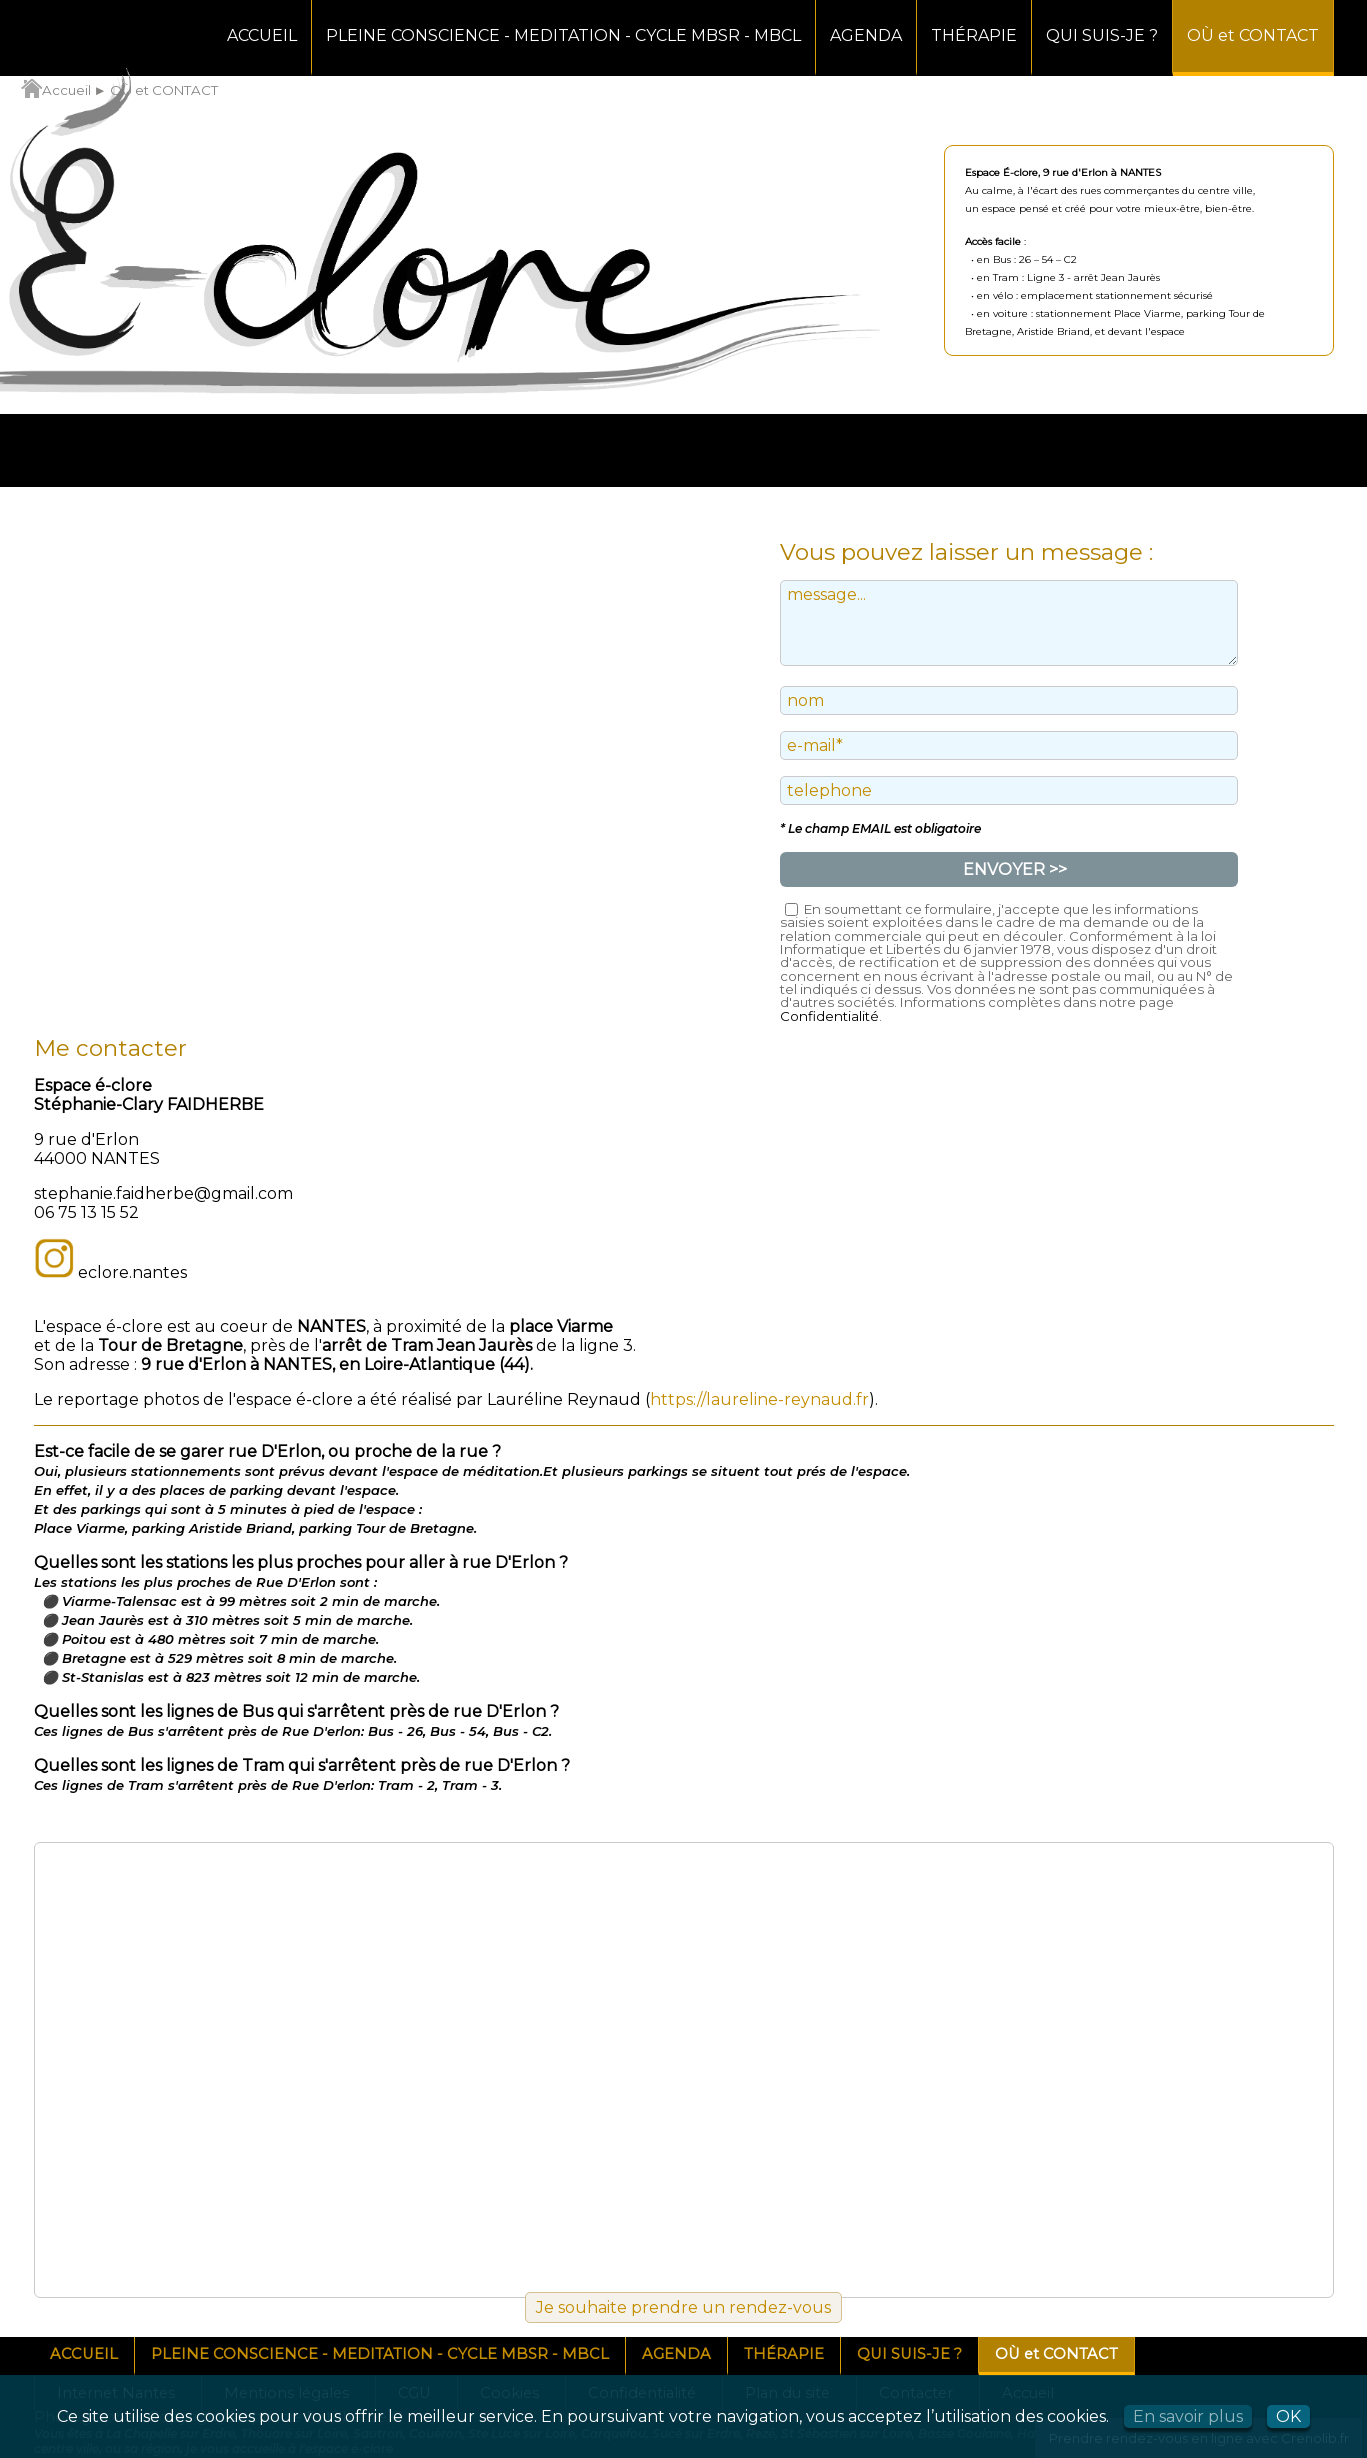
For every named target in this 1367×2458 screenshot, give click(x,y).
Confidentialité (829, 1016)
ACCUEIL (262, 35)
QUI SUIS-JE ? (1102, 35)
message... (1009, 623)
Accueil (56, 90)
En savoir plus (1188, 2416)
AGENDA (866, 35)
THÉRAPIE (974, 35)
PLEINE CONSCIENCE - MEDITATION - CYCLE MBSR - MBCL (563, 35)
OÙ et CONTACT (1253, 35)
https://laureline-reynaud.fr (759, 1399)
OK (1288, 2416)
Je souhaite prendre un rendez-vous (683, 2307)
